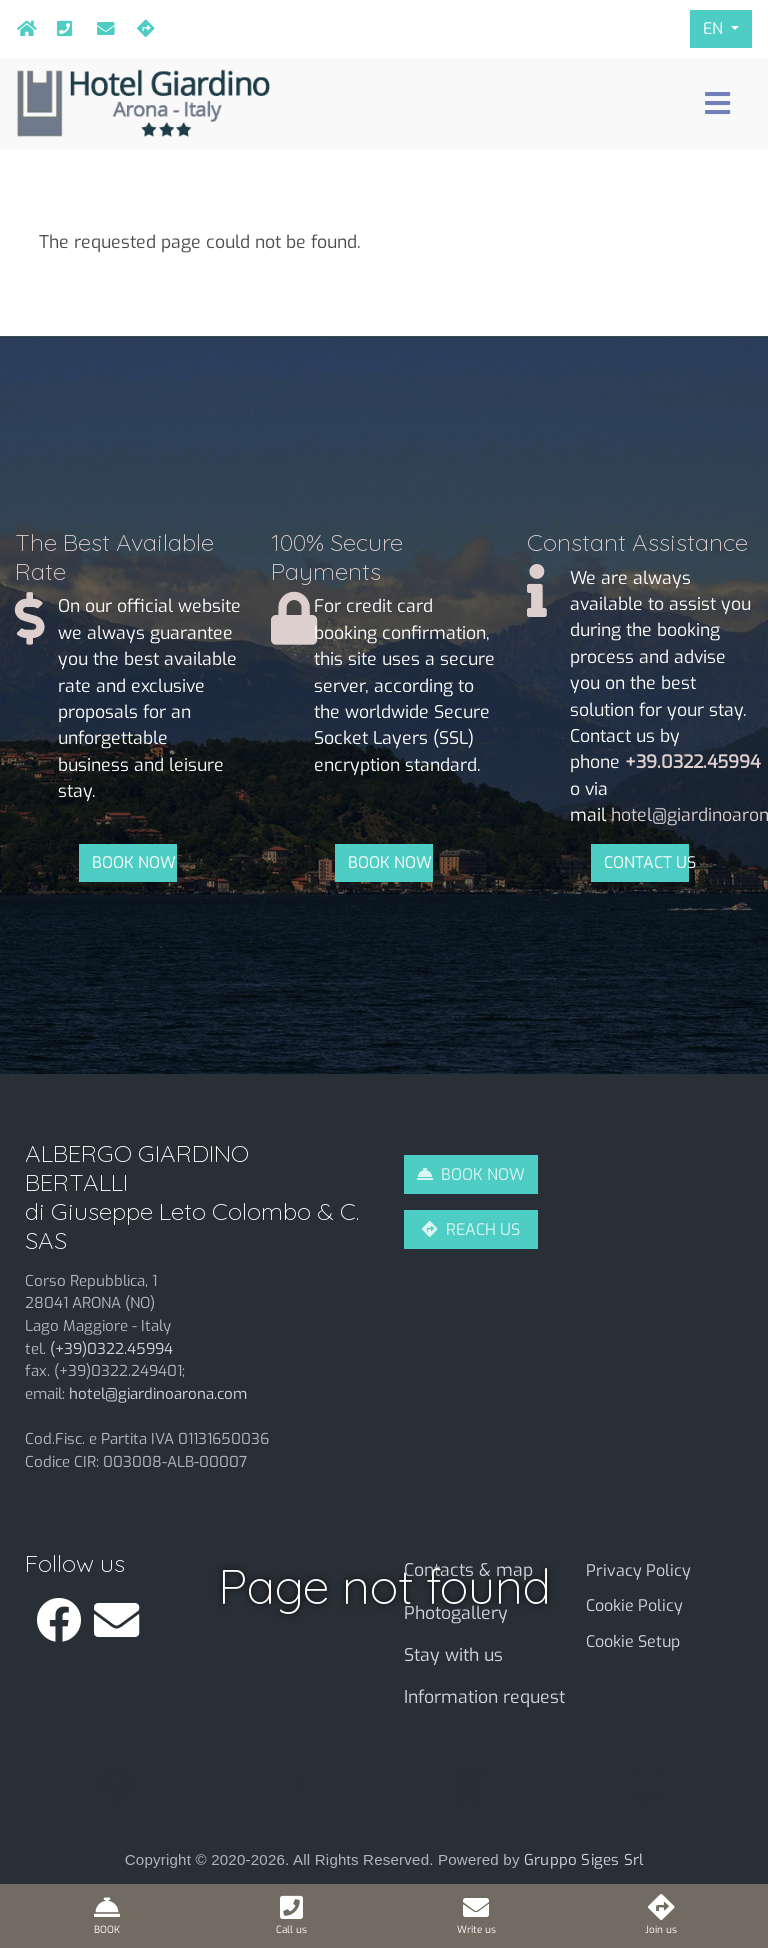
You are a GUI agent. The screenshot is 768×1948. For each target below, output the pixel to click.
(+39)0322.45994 (111, 1349)
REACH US (483, 1229)
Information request (484, 1697)
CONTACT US (646, 862)
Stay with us (453, 1655)
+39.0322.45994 (61, 29)
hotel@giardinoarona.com (101, 29)
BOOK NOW (134, 862)
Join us (141, 29)
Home (21, 29)
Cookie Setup (633, 1641)
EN (715, 28)
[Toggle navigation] (717, 103)
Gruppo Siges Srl (583, 1860)
